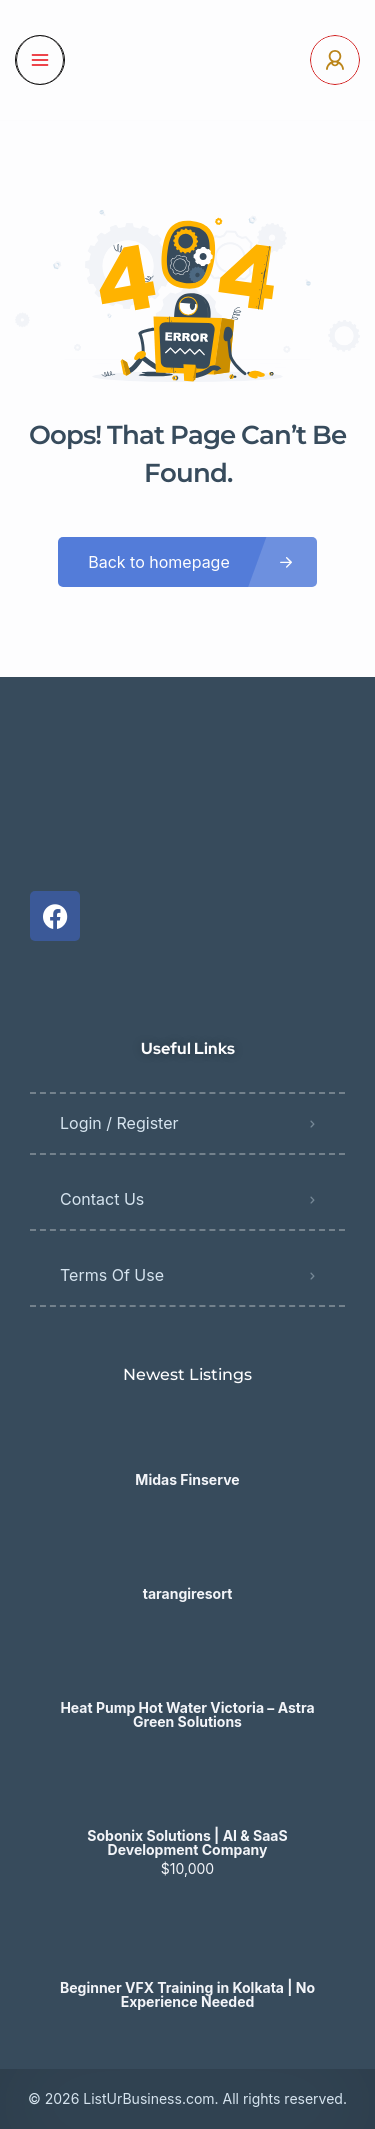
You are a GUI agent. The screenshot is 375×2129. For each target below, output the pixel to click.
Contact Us (102, 1199)
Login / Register (119, 1123)
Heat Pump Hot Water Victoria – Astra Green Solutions (187, 1715)
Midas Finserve (187, 1480)
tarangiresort (188, 1594)
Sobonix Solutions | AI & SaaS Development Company (187, 1843)
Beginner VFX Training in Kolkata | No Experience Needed (187, 1995)
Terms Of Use (112, 1275)
